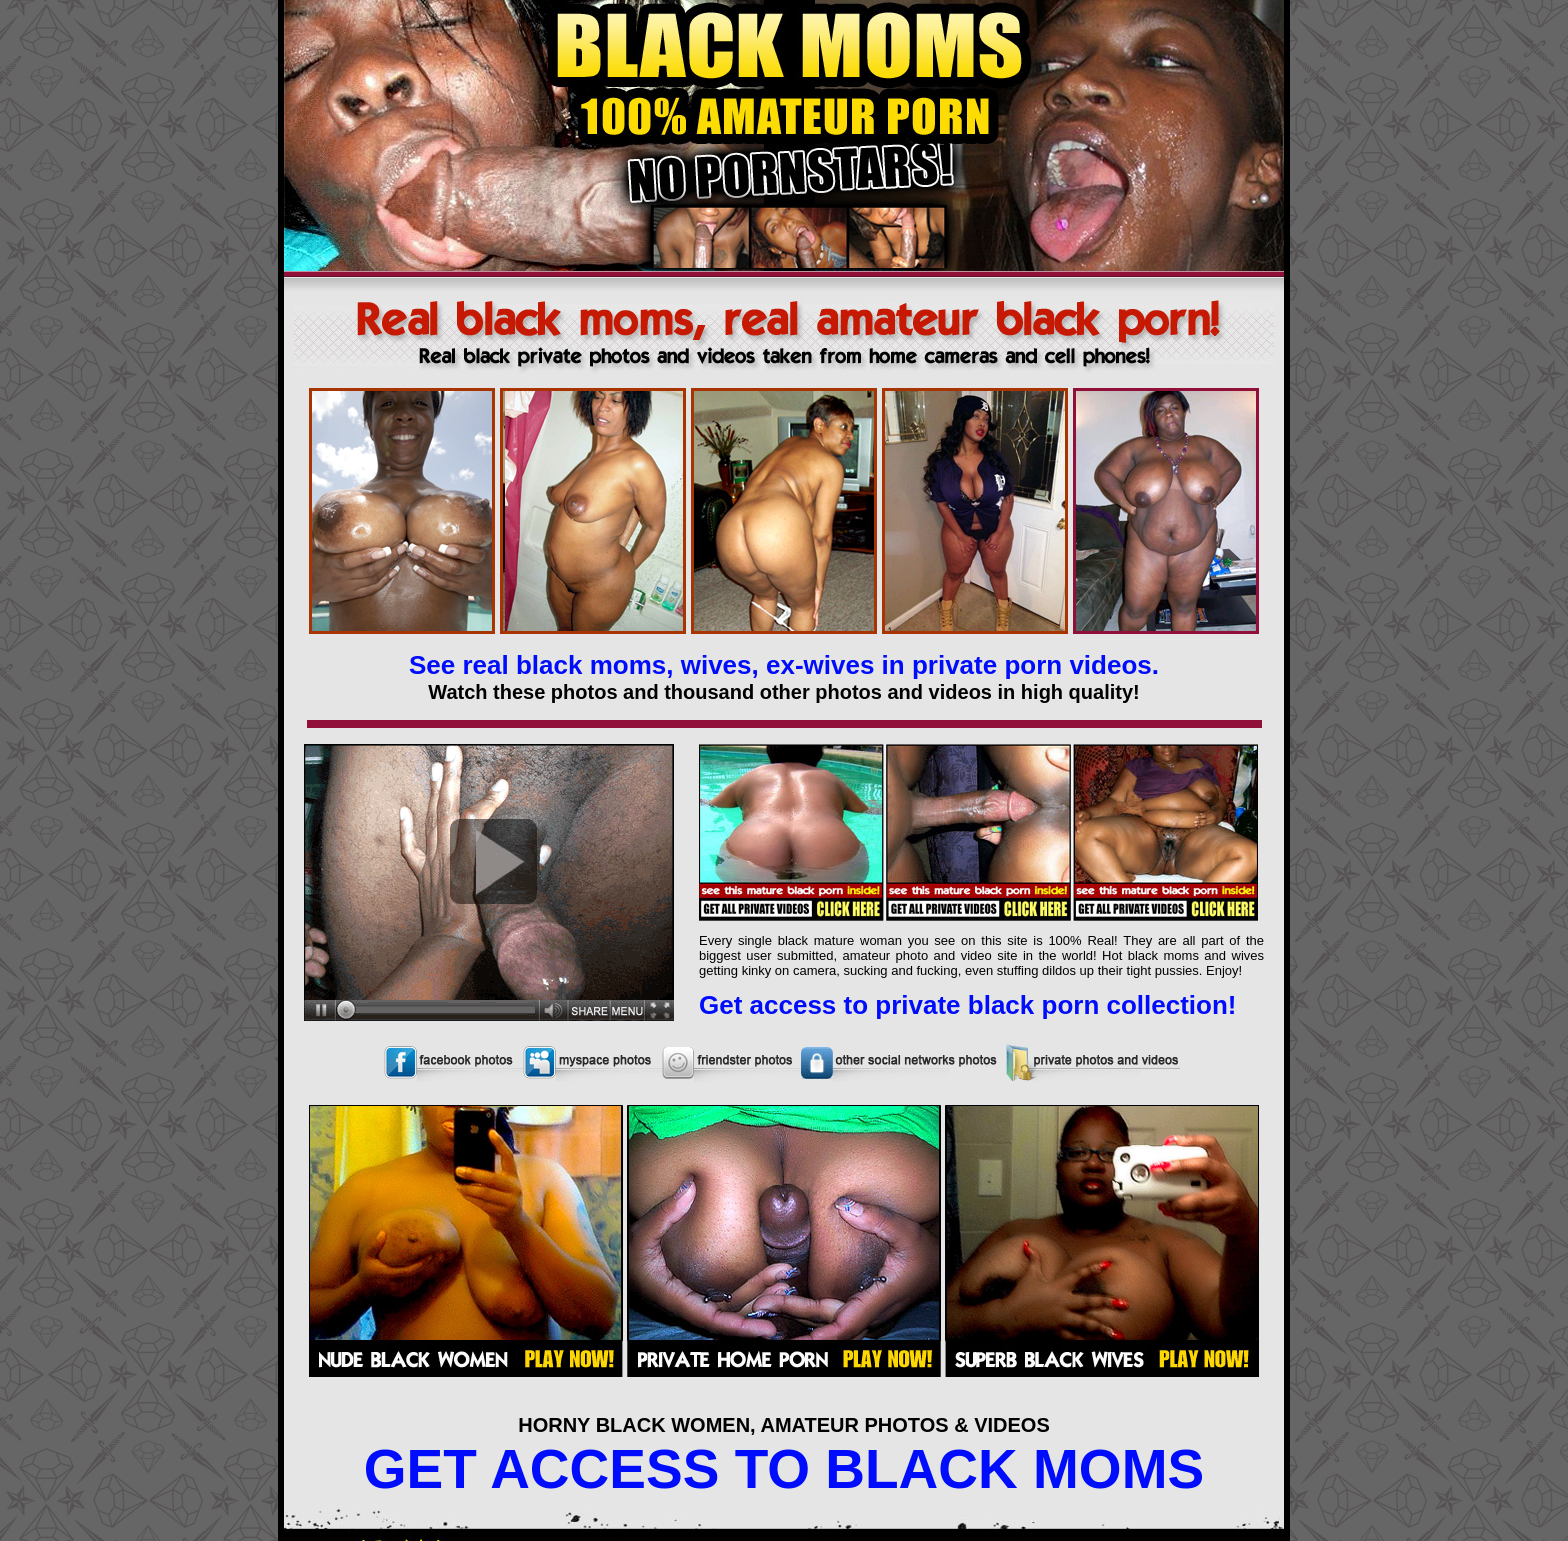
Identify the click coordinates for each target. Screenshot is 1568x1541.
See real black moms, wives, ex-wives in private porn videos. (784, 665)
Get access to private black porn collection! (968, 1005)
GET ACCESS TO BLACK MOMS (784, 1469)
